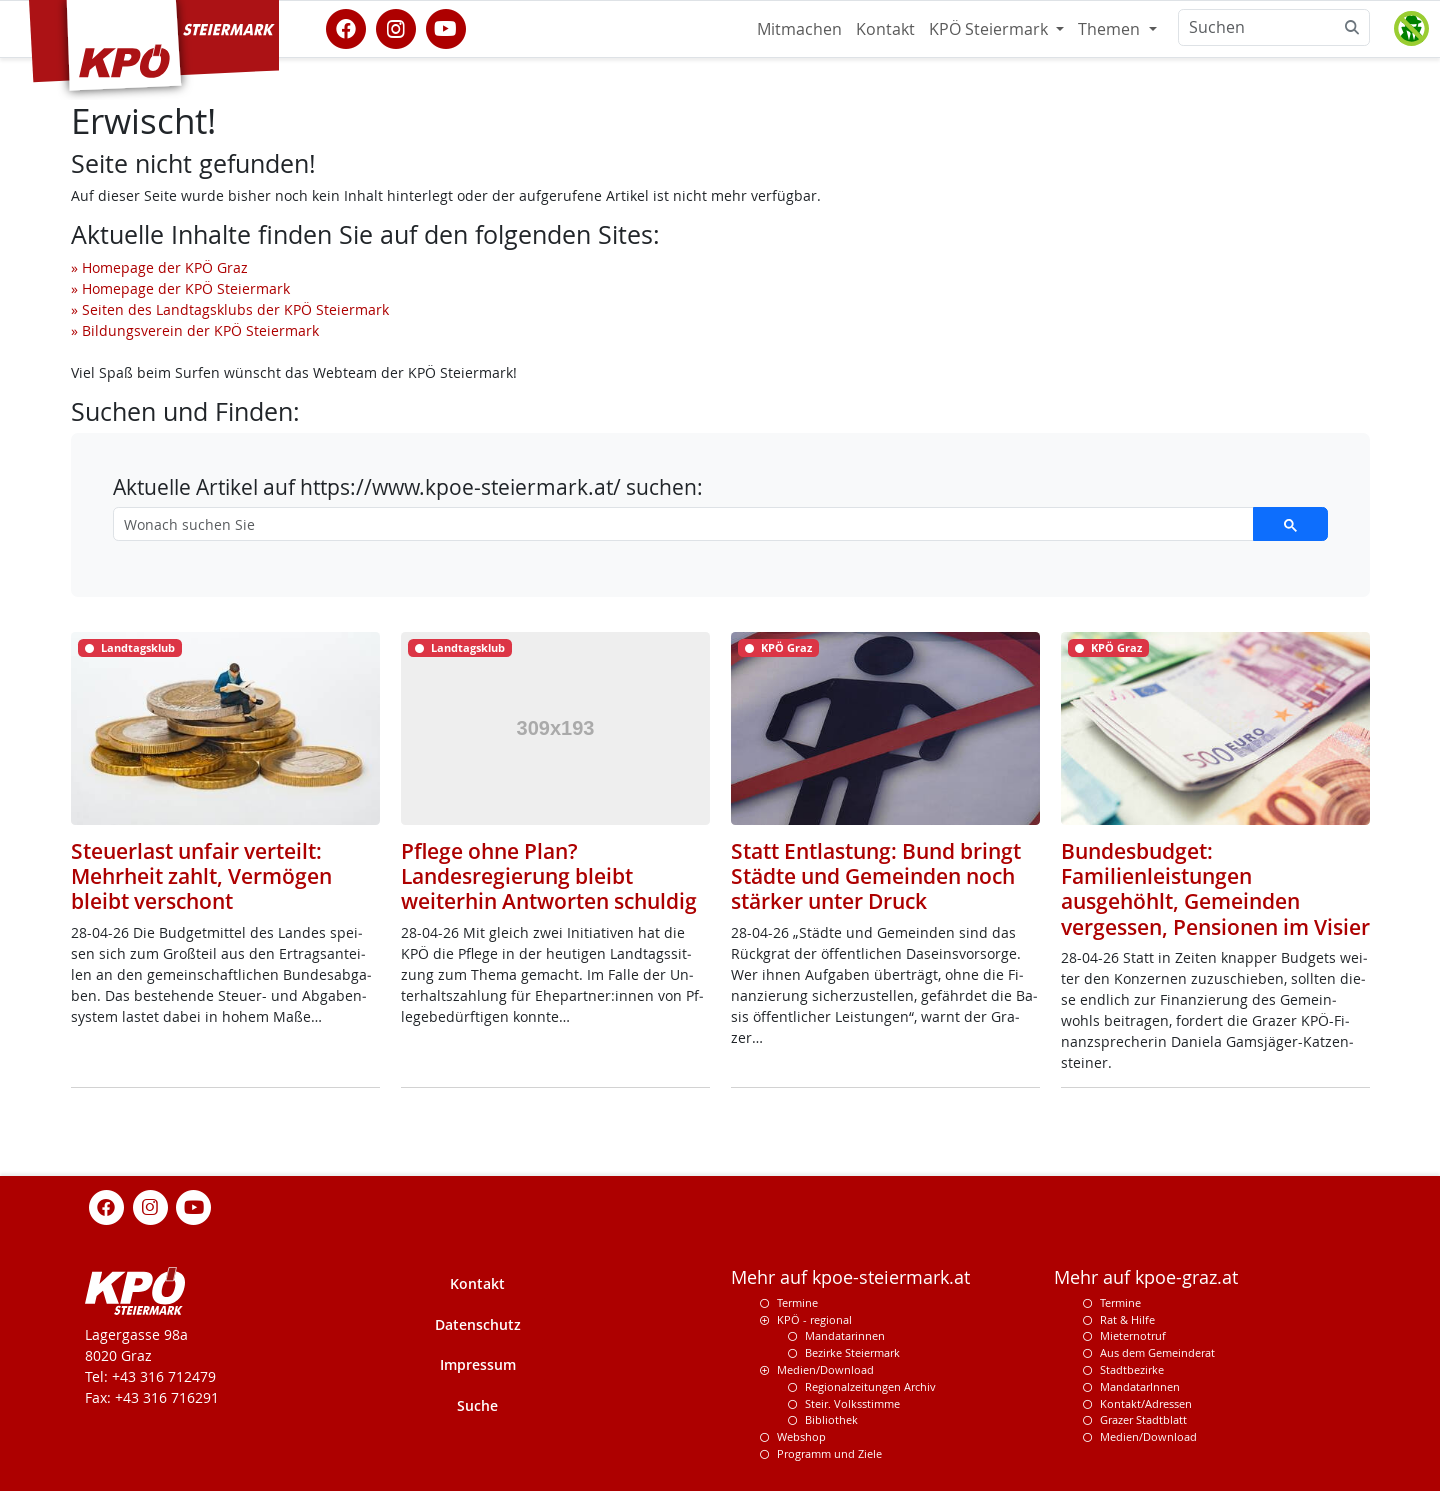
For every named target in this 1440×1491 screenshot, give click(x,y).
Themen (1111, 29)
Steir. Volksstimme (852, 1403)
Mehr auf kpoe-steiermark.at (850, 1277)
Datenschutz (478, 1324)
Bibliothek (831, 1419)
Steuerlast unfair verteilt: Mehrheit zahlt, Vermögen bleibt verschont (201, 876)
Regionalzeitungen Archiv (870, 1386)
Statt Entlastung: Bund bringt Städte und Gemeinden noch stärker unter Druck (876, 876)
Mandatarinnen (845, 1335)
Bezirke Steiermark (852, 1352)
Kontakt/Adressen (1146, 1403)
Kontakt (885, 29)
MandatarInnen (1140, 1386)
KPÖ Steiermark (990, 29)
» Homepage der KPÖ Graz (159, 267)
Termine (797, 1302)
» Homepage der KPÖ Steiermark (180, 288)
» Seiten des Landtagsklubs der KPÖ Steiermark (230, 309)
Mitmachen (799, 29)
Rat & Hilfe (1127, 1319)
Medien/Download (825, 1369)
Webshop (801, 1436)
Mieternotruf (1133, 1335)
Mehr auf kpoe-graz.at (1146, 1277)
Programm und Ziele (829, 1453)
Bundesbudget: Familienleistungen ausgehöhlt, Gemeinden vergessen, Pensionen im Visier (1215, 889)
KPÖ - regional (814, 1319)
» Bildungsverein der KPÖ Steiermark (195, 330)
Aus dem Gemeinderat (1157, 1352)
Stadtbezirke (1132, 1369)
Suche (477, 1405)
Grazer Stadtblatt (1143, 1419)
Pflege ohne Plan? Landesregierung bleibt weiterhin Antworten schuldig (549, 876)
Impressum (478, 1364)
